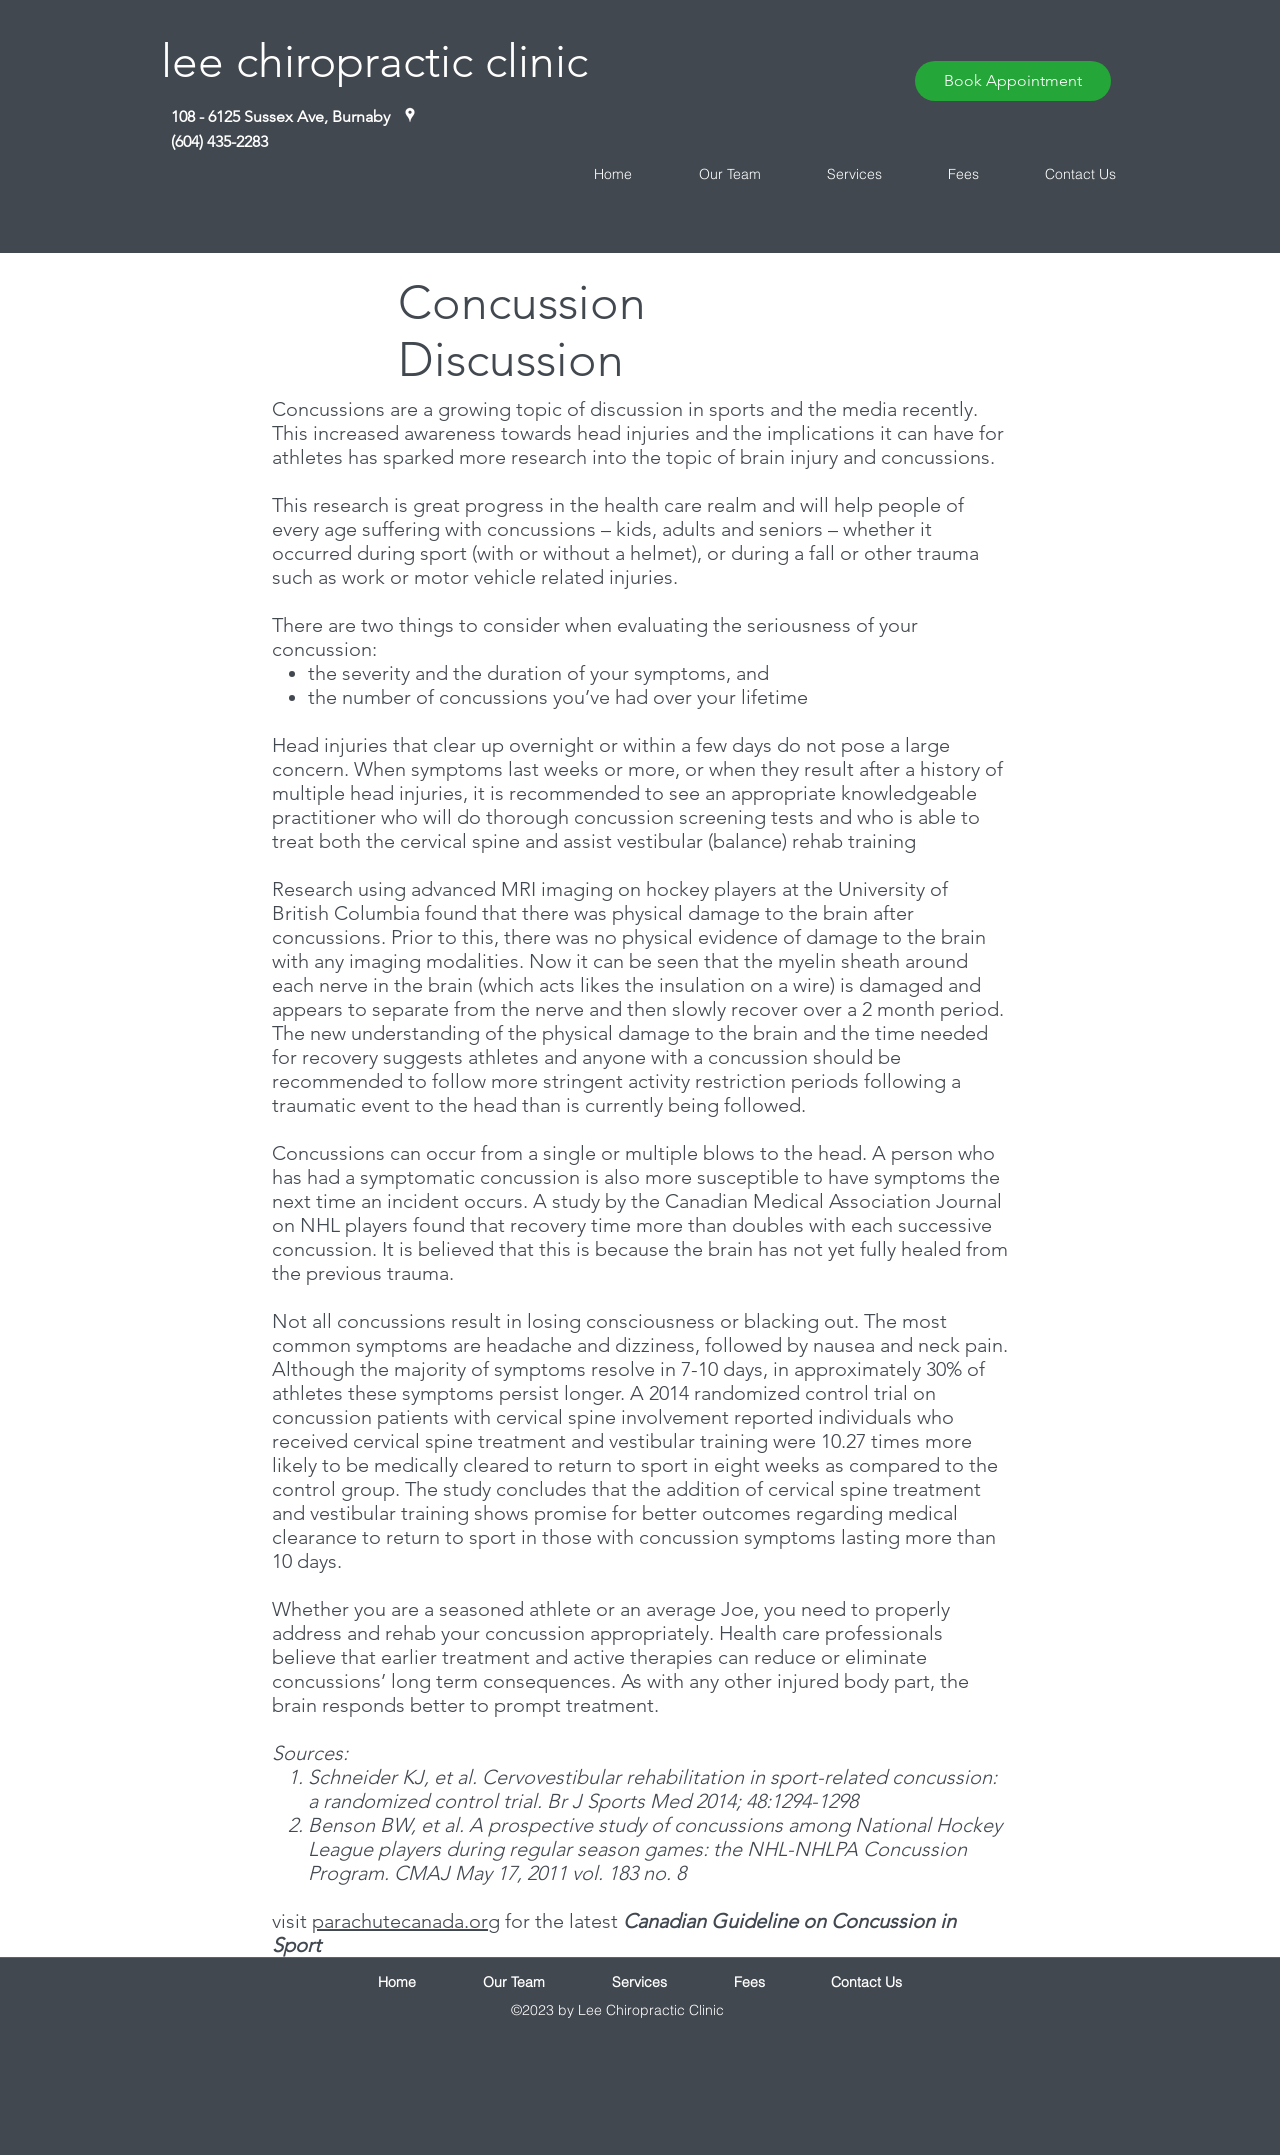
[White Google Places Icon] (410, 115)
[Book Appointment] (1013, 81)
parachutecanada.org (406, 1921)
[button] (711, 174)
